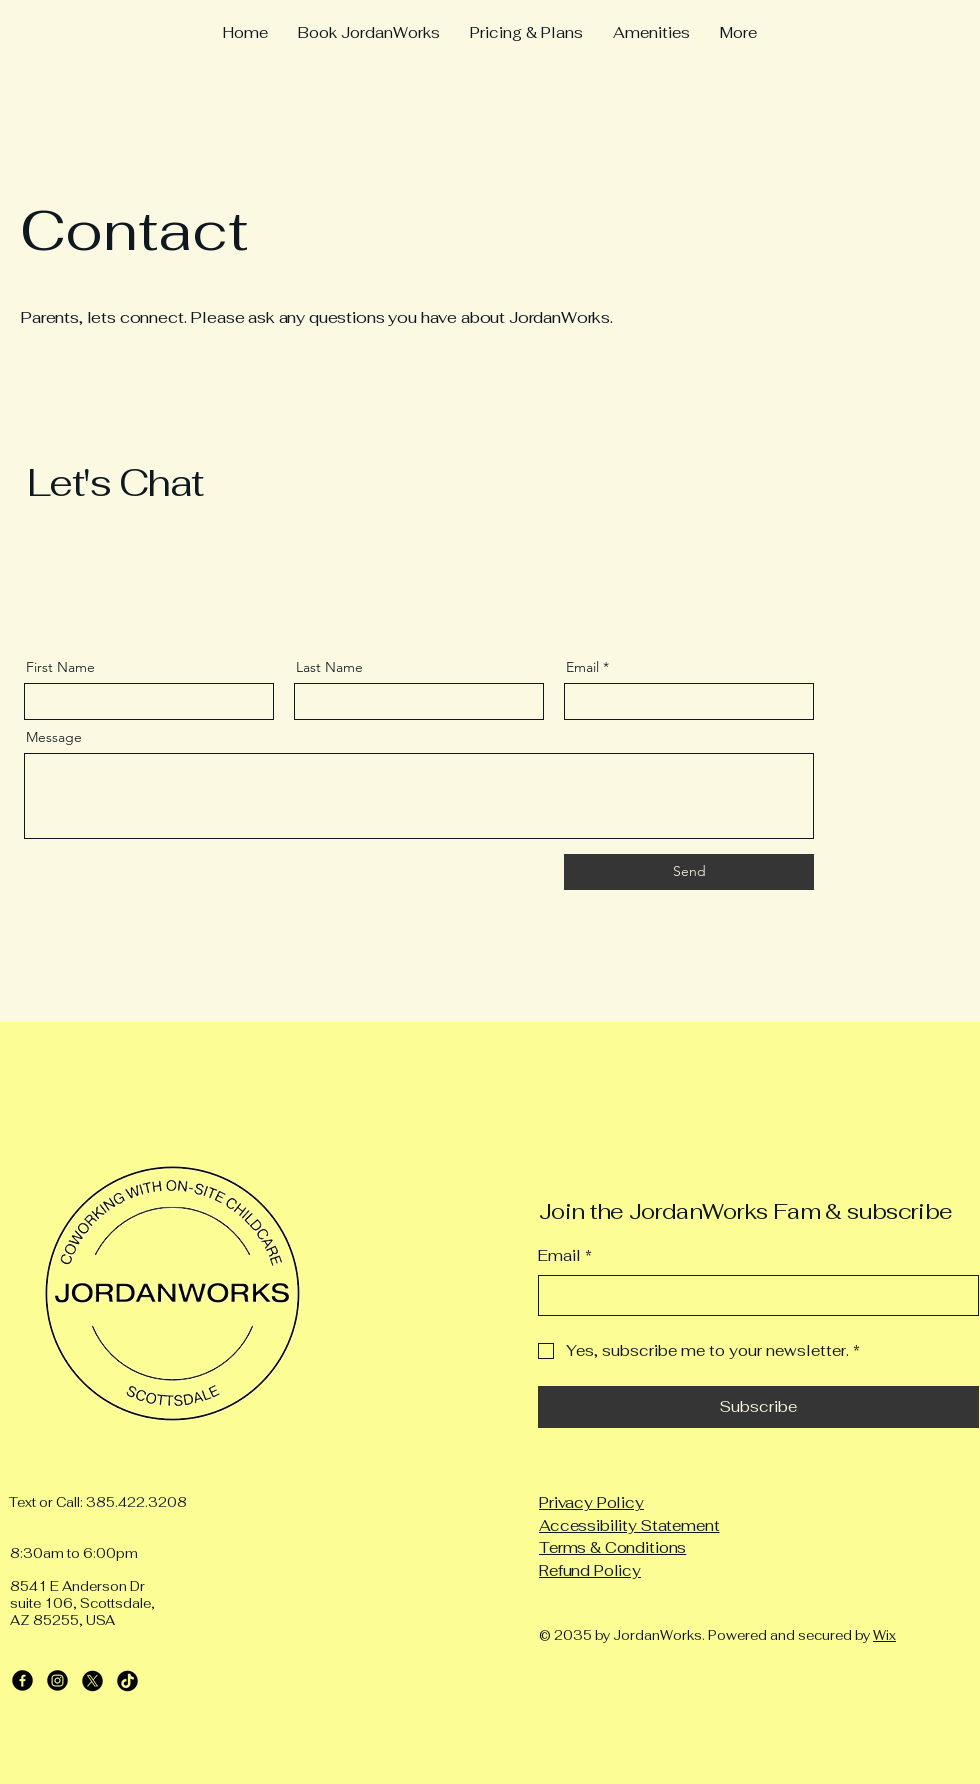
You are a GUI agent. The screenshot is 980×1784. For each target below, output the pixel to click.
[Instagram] (57, 1680)
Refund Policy (590, 1570)
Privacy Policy (591, 1502)
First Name (60, 667)
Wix (884, 1635)
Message (54, 737)
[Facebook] (22, 1680)
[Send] (689, 872)
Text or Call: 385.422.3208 (98, 1502)
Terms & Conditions (612, 1547)
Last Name (329, 667)
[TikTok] (127, 1680)
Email (582, 667)
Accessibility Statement (629, 1525)
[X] (92, 1680)
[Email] (752, 1295)
